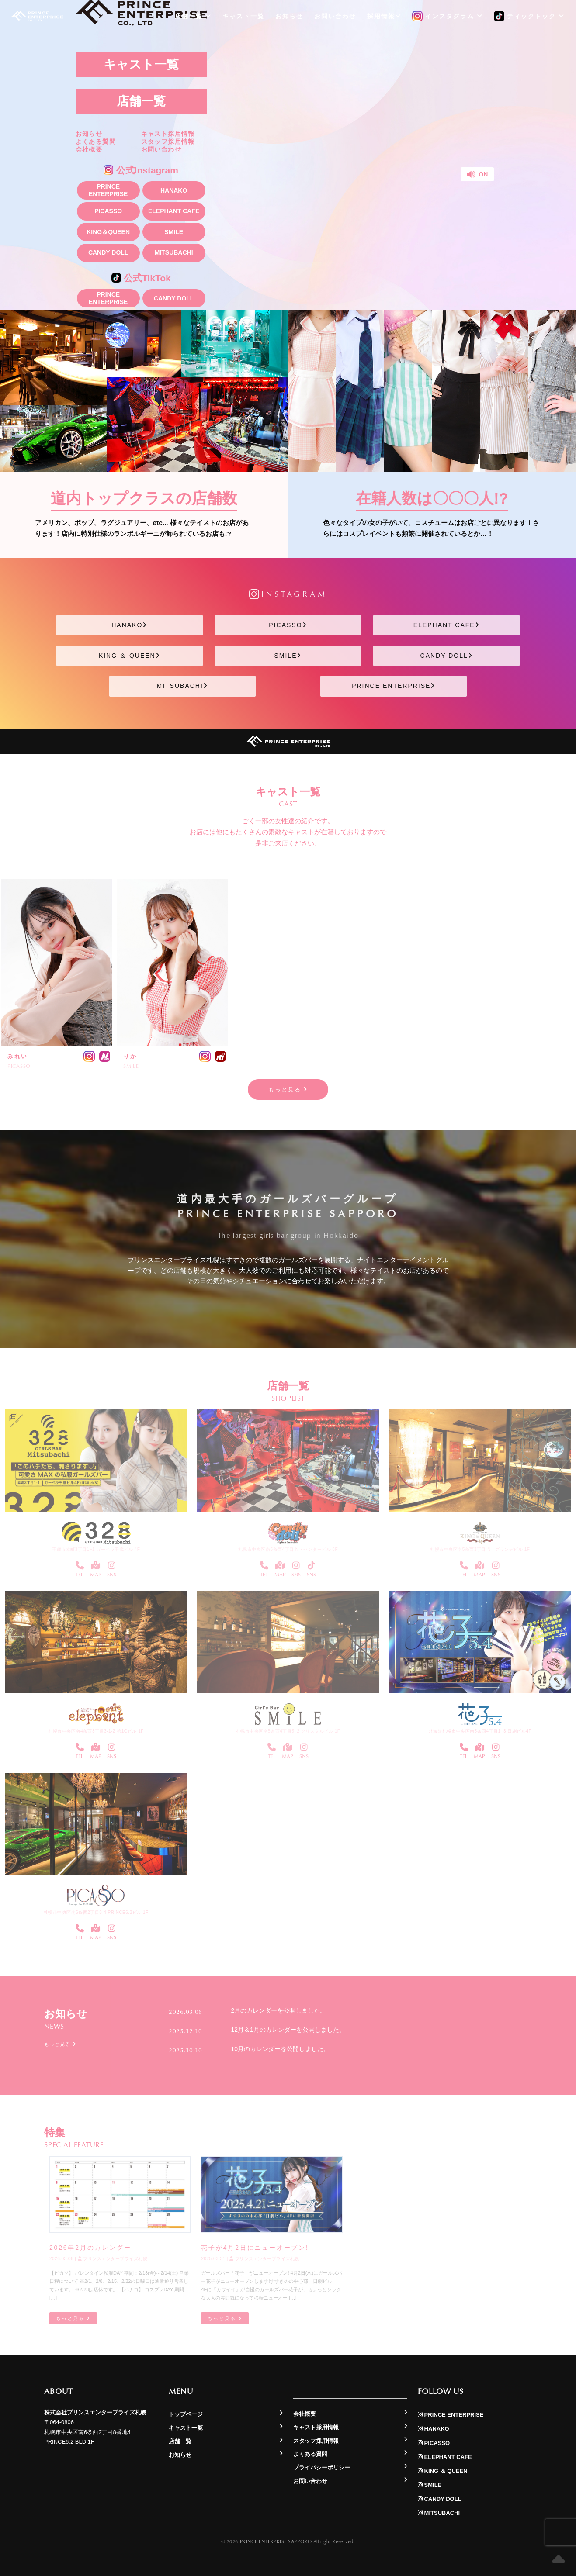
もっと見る (288, 1089)
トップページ (186, 2414)
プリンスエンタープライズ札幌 (113, 2258)
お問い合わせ (161, 149)
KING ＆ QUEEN (129, 655)
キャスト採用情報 (168, 134)
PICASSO (108, 210)
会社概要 (89, 149)
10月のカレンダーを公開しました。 (280, 2048)
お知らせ (89, 134)
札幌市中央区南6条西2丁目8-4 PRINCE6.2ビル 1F (96, 1912)
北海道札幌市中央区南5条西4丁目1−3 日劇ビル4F (480, 1731)
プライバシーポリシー (321, 2467)
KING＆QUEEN (108, 231)
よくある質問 (96, 141)
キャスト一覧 (141, 64)
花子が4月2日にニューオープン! (255, 2247)
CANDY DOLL (108, 252)
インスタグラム (447, 16)
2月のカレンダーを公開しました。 (278, 2010)
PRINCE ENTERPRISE (108, 190)
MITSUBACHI (174, 252)
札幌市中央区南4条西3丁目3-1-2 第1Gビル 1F (96, 1731)
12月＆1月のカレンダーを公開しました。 (288, 2029)
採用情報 (384, 16)
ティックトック (529, 16)
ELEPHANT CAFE (173, 210)
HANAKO (173, 190)
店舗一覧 (141, 101)
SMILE (173, 231)
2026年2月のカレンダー (90, 2247)
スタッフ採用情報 (168, 141)
